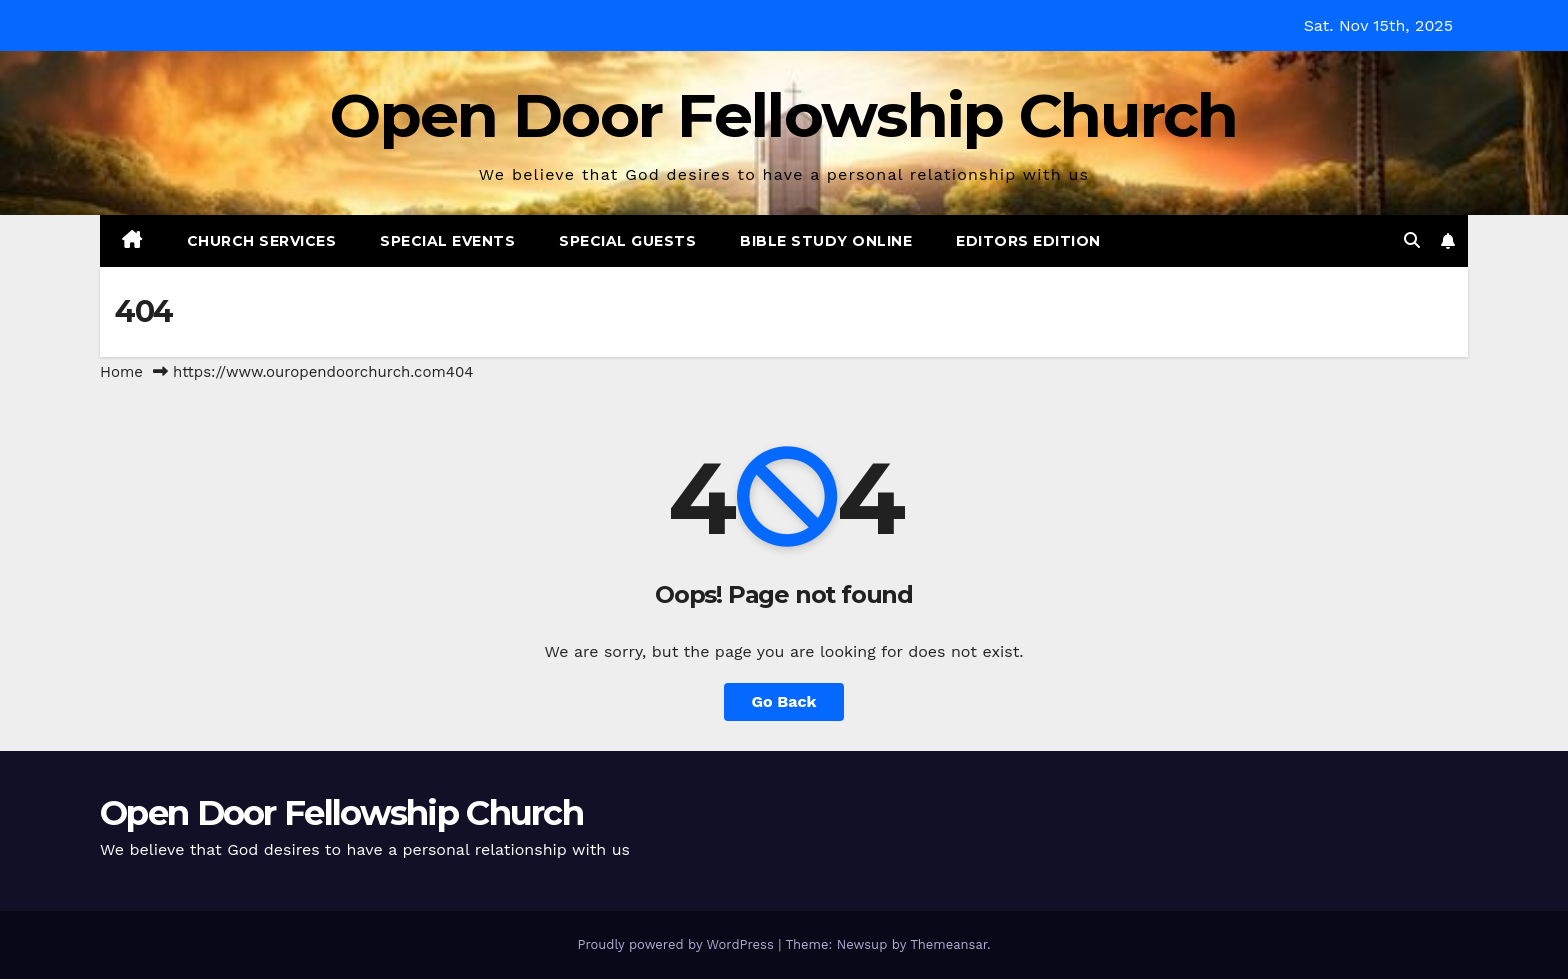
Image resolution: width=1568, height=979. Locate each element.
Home (121, 372)
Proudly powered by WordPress (677, 944)
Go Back (784, 701)
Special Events (447, 241)
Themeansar (948, 944)
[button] (1412, 240)
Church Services (262, 241)
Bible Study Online (826, 241)
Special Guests (627, 241)
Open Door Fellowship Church (783, 115)
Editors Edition (1028, 241)
